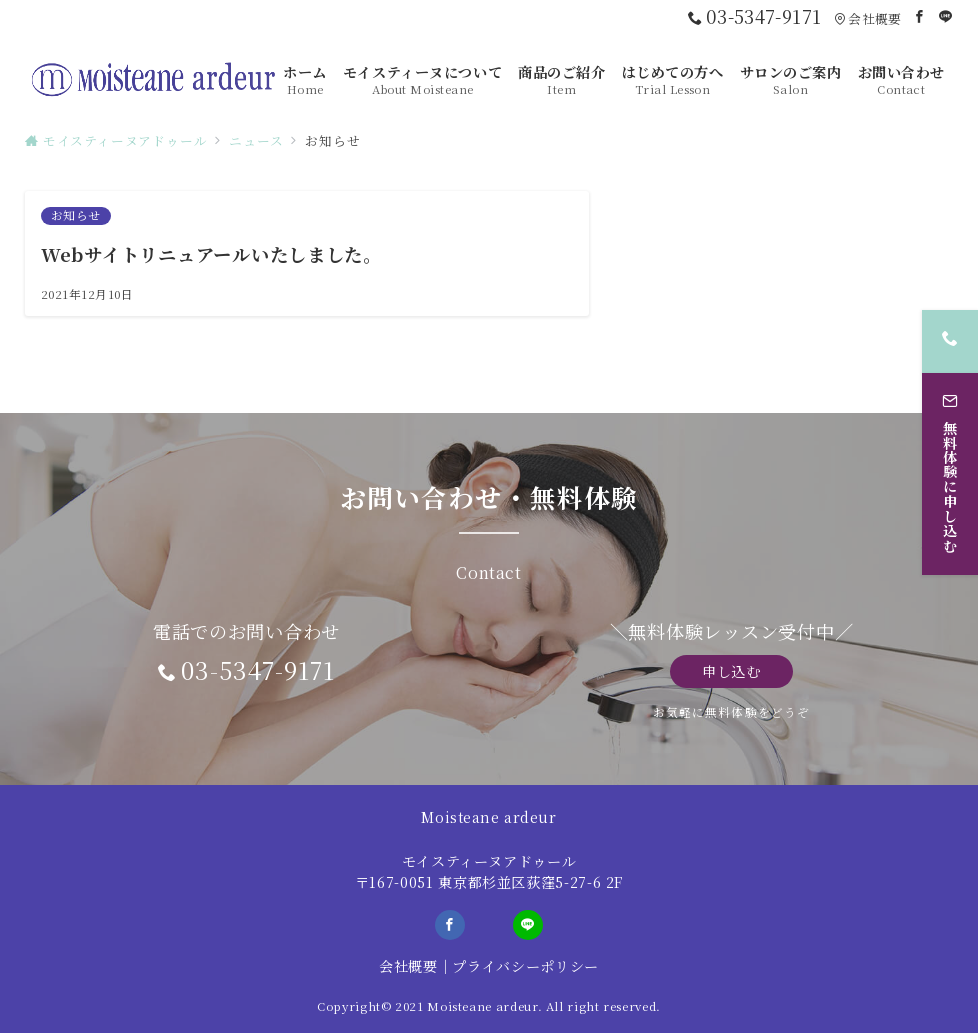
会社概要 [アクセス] (867, 18)
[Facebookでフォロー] (920, 16)
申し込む (731, 671)
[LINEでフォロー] (946, 16)
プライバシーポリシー (525, 966)
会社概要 (408, 966)
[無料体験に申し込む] (950, 472)
